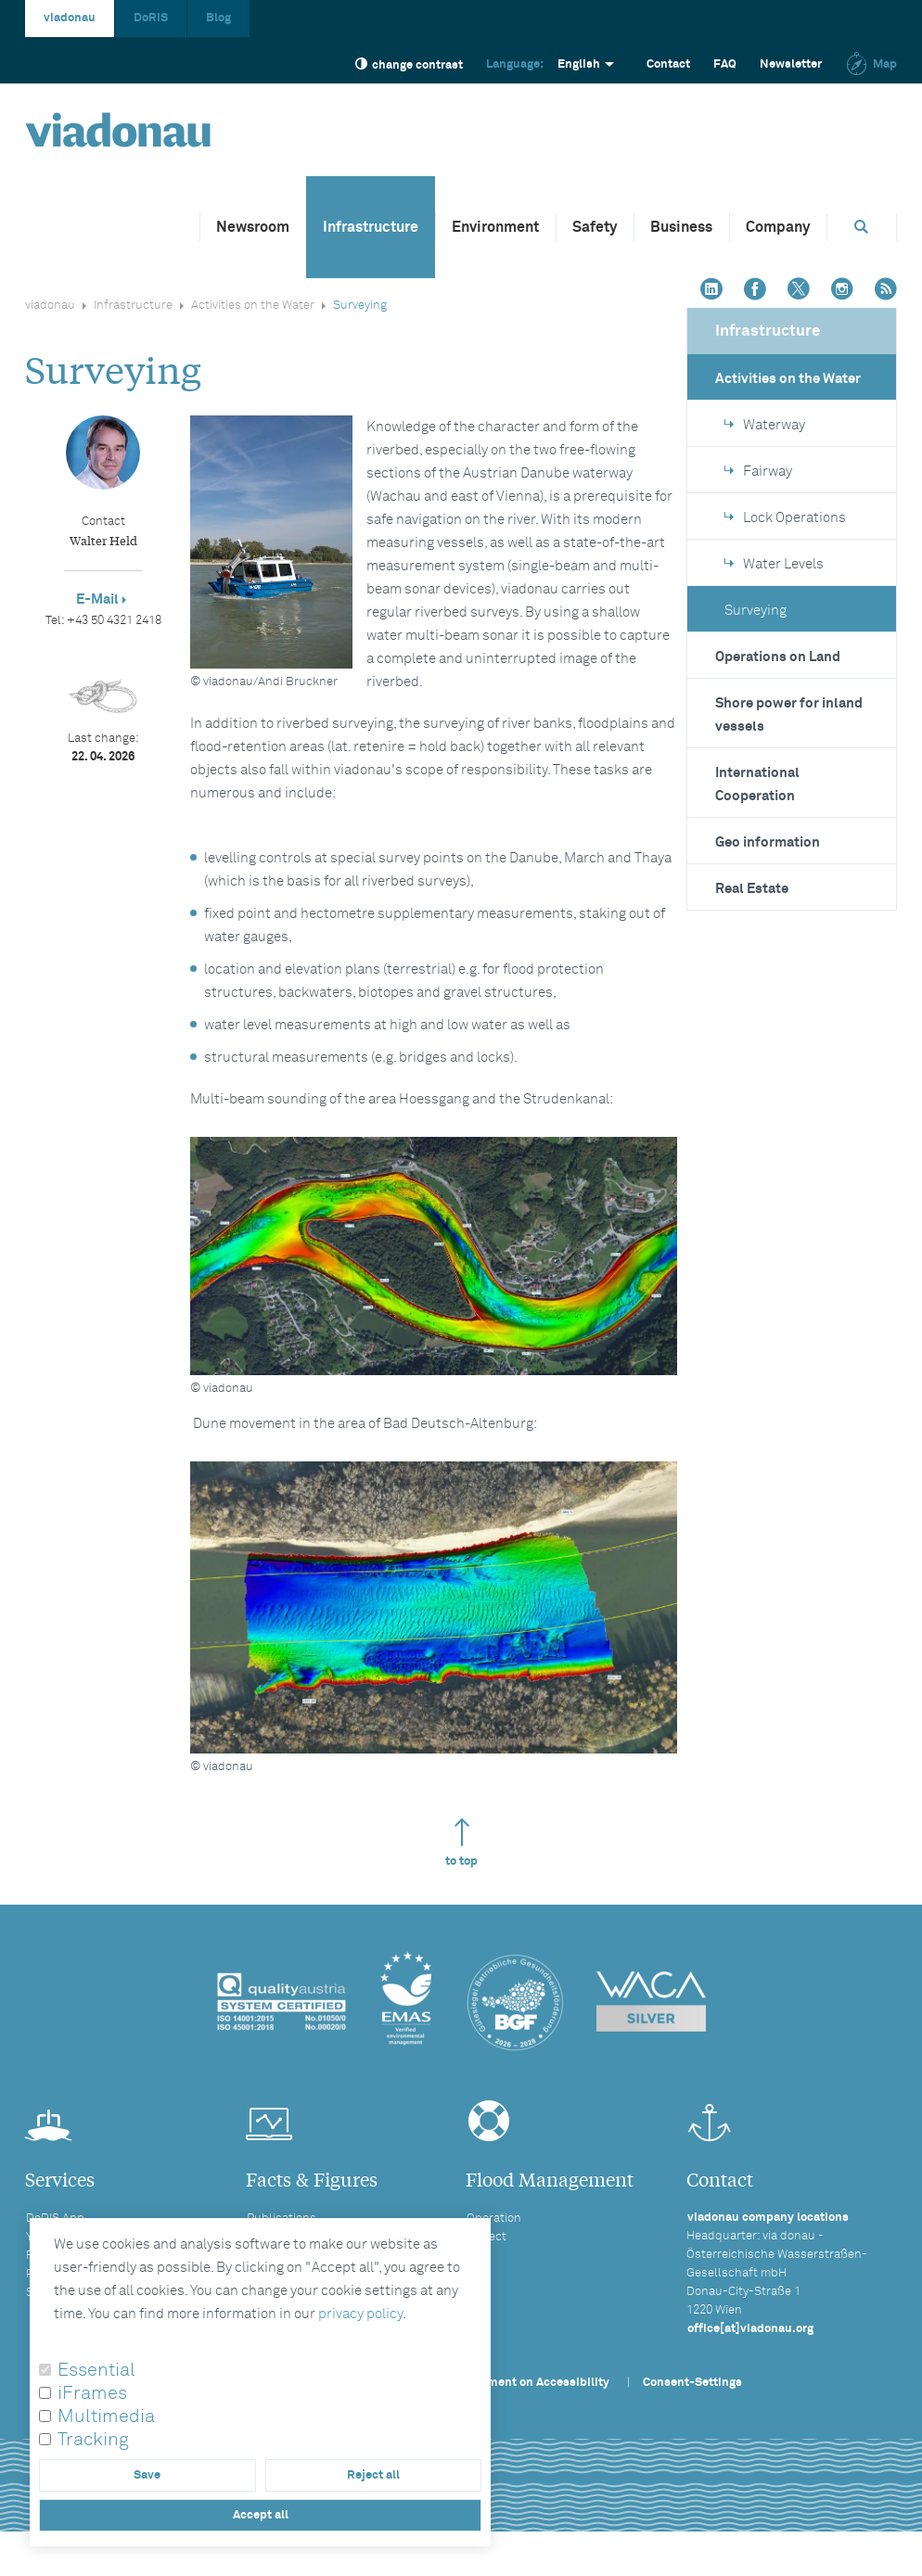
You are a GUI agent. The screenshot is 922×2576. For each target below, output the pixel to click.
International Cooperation (757, 784)
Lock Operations (785, 518)
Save (147, 2475)
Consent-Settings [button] (692, 2383)
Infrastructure (370, 227)
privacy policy (360, 2314)
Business (681, 227)
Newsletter (791, 64)
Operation (494, 2219)
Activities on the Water (252, 306)
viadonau (70, 18)
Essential (96, 2370)
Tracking (93, 2439)
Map (871, 64)
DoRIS (151, 18)
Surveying (755, 611)
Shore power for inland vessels (789, 714)
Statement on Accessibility (533, 2383)
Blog (218, 18)
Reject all (373, 2475)
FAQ (724, 64)
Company (778, 227)
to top (461, 1843)
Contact (668, 64)
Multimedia (106, 2416)
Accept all (260, 2515)
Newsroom (252, 227)
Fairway (758, 471)
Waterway (764, 425)
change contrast (409, 64)
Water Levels (774, 564)
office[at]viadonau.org (750, 2329)
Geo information (767, 842)
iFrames (92, 2393)
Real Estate (751, 889)
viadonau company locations (768, 2218)
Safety (594, 227)
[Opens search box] (861, 226)
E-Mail (97, 599)
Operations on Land (777, 657)
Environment (495, 227)
